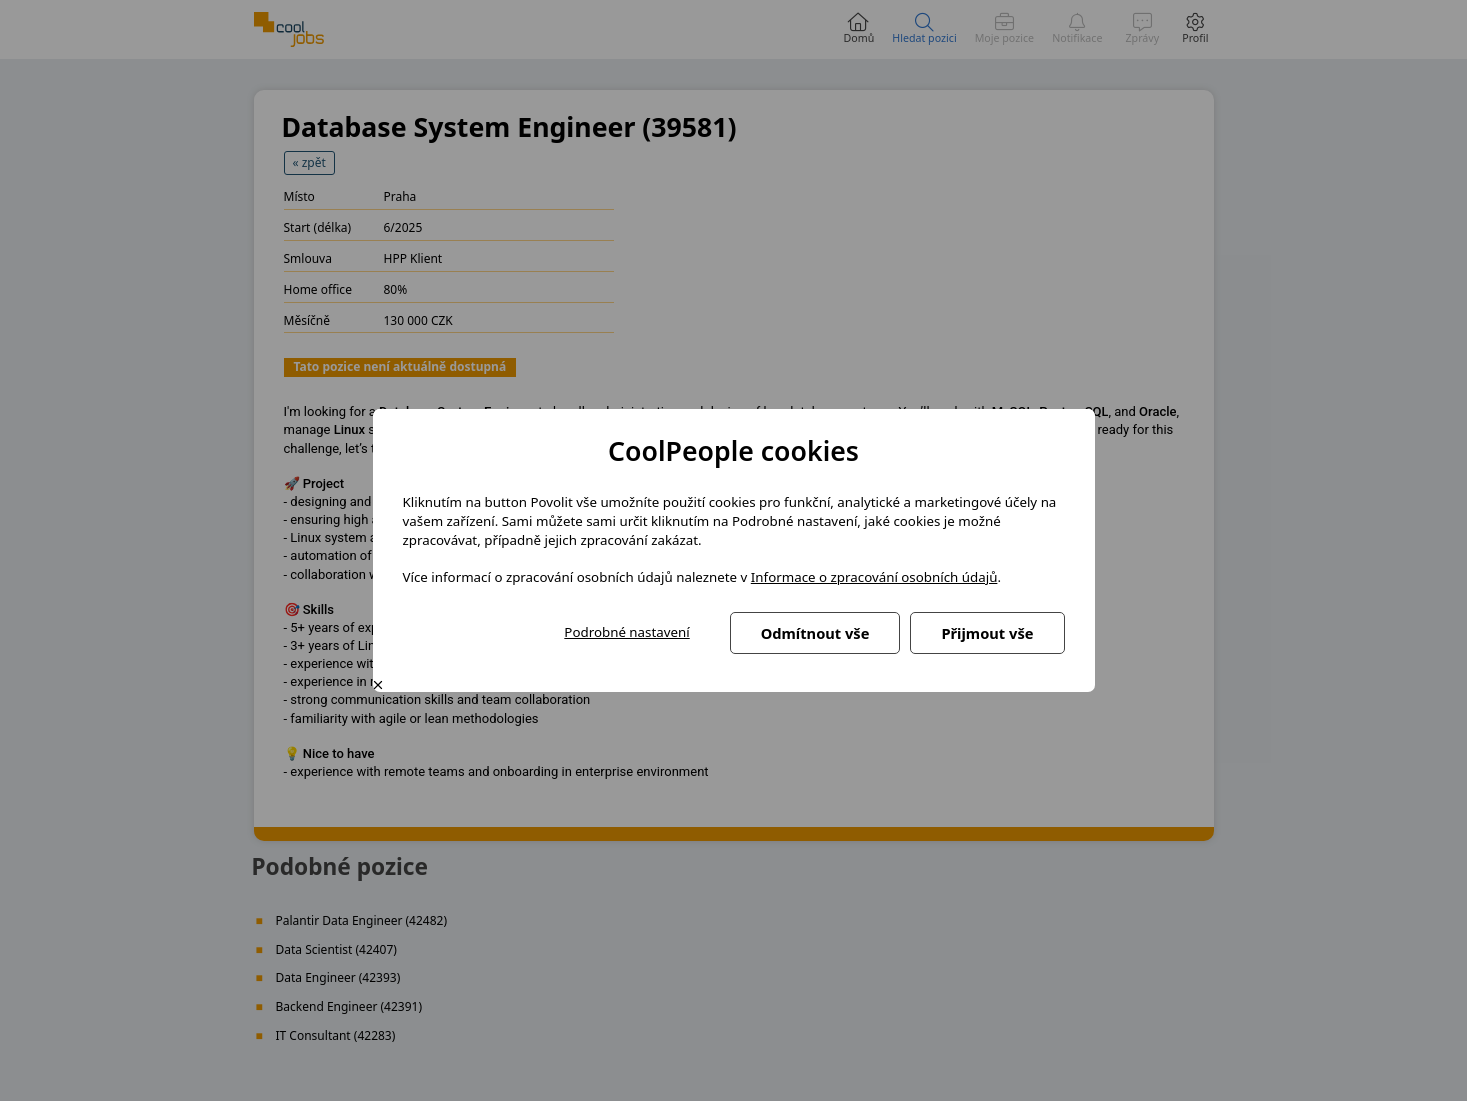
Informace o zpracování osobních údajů (874, 577)
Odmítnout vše (815, 633)
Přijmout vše (987, 633)
